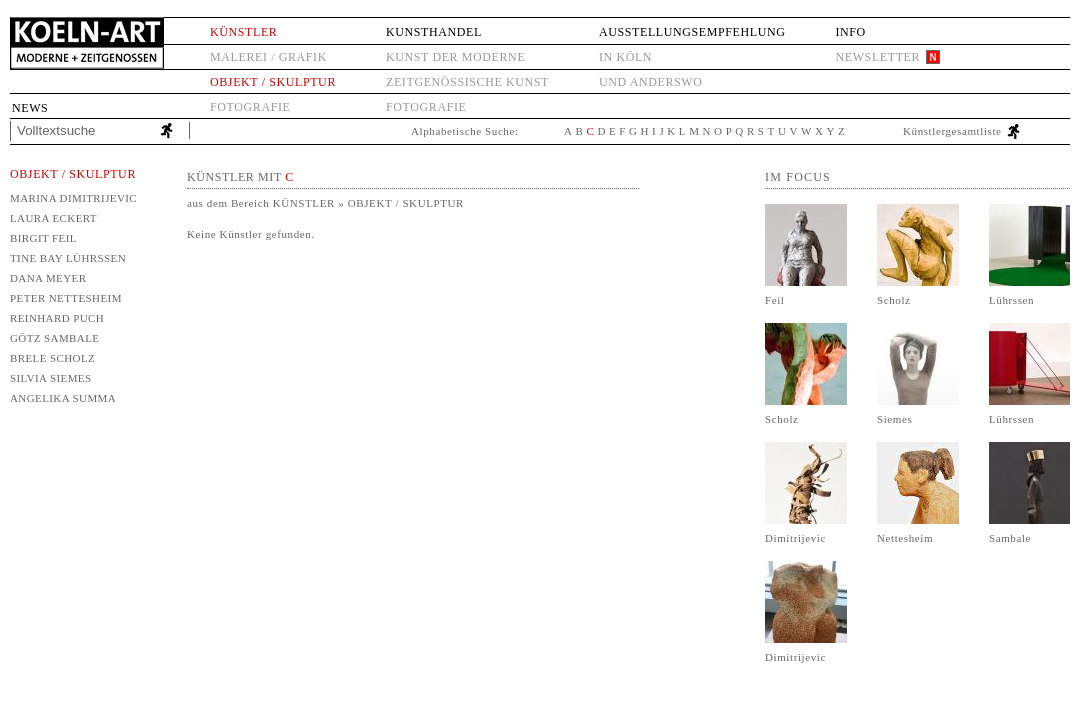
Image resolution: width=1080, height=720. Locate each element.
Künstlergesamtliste (952, 131)
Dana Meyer (48, 278)
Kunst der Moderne (455, 57)
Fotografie (250, 107)
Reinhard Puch (57, 318)
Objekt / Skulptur (273, 82)
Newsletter (877, 57)
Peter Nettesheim (66, 298)
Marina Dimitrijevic (73, 198)
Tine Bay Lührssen (68, 258)
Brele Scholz (52, 358)
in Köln (625, 57)
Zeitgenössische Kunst (467, 82)
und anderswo (651, 82)
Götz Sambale (54, 338)
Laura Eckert (53, 218)
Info (850, 32)
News (30, 108)
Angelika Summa (63, 398)
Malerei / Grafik (268, 57)
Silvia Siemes (51, 378)
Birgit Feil (43, 238)
